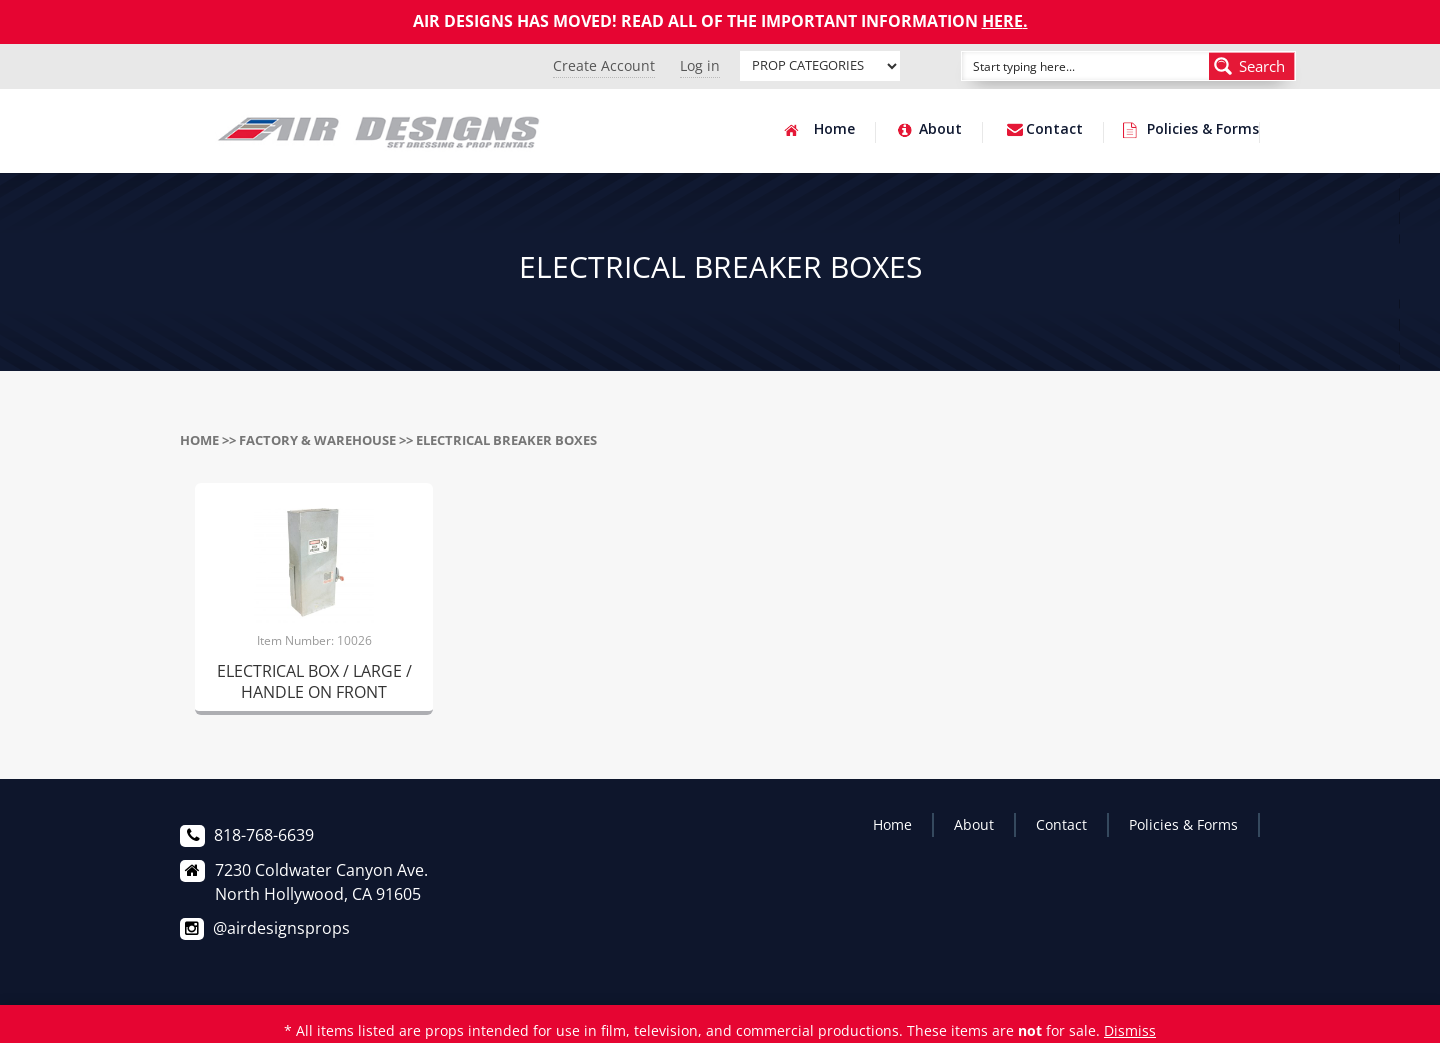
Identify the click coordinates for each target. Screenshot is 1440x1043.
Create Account (604, 65)
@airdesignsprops (281, 928)
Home (834, 130)
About (940, 130)
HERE (1002, 21)
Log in (700, 65)
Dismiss (1130, 1030)
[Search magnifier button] (1252, 66)
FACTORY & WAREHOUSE (317, 440)
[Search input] (1063, 66)
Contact (1054, 130)
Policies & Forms (1203, 130)
